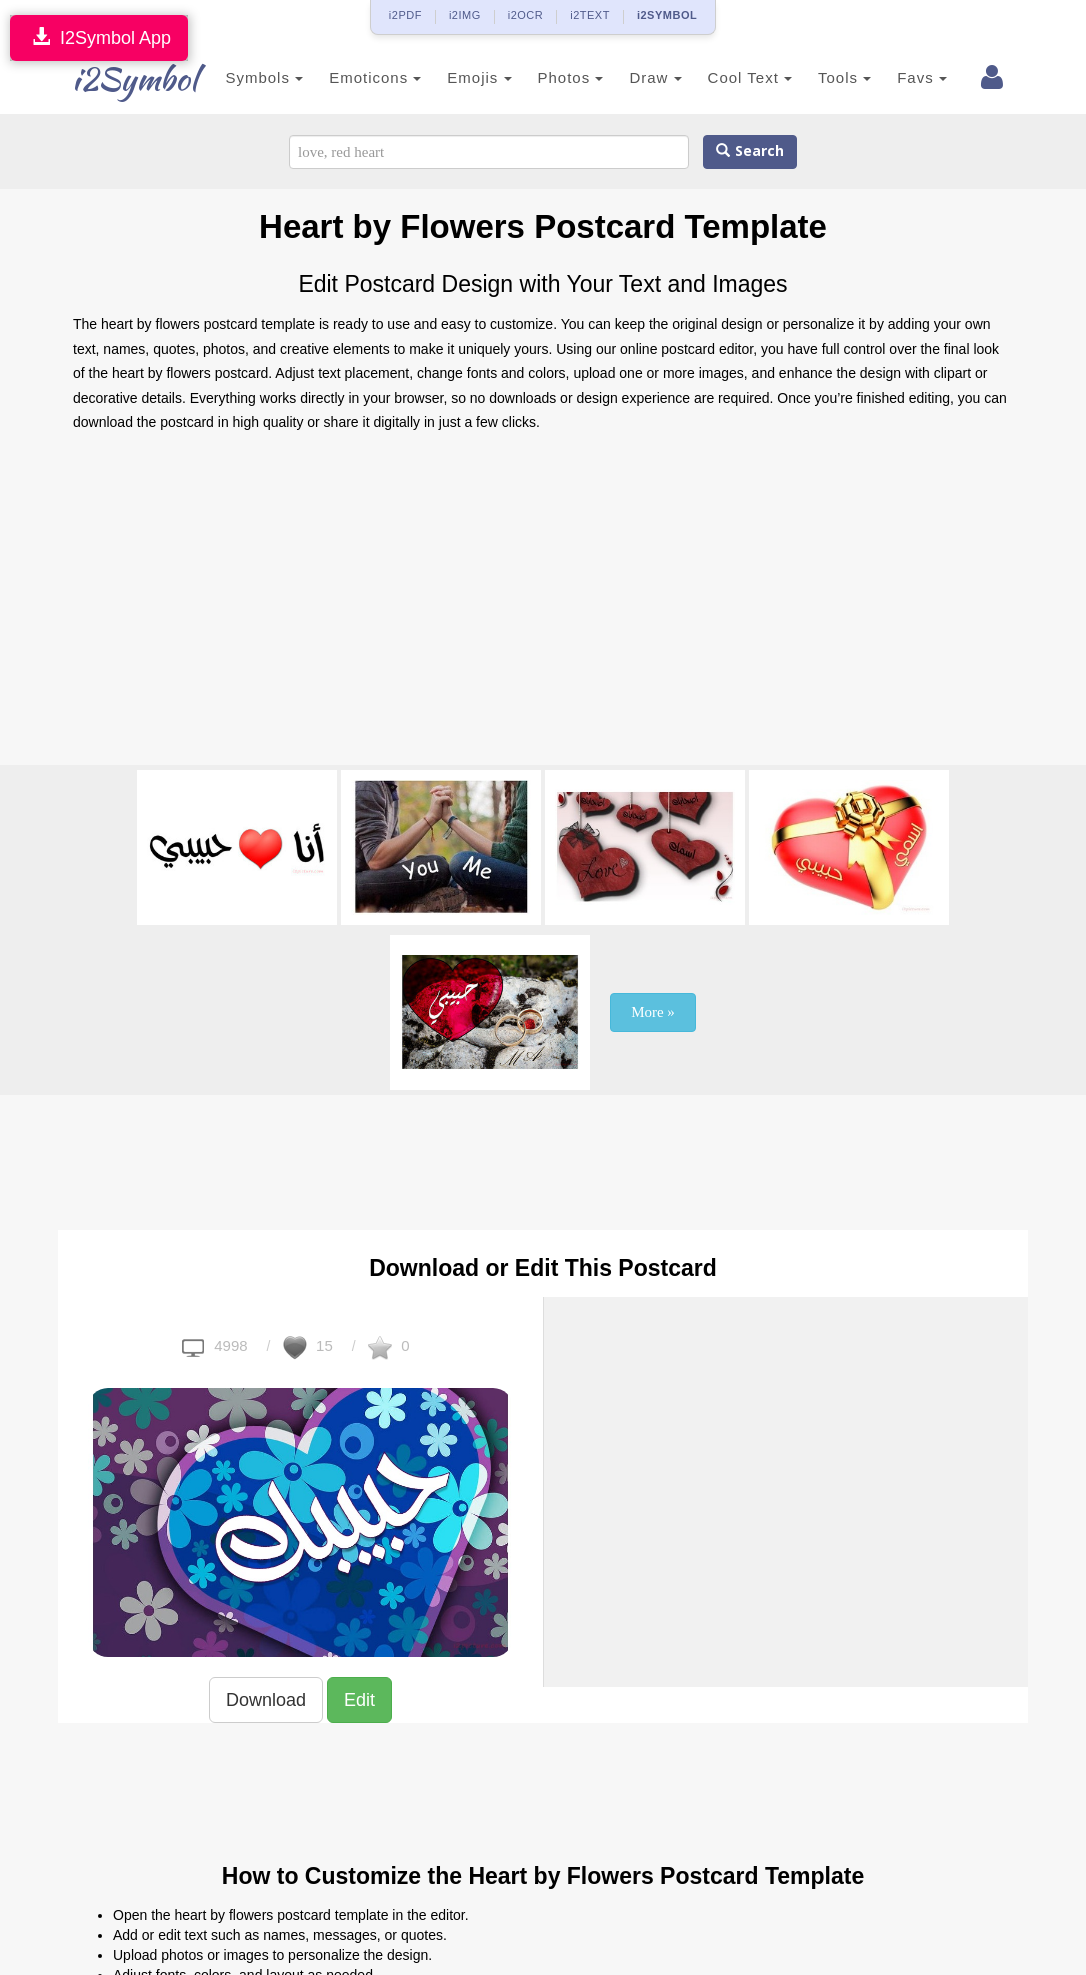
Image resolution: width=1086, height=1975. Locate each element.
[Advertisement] (543, 605)
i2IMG (465, 15)
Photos (541, 77)
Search (750, 151)
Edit (359, 1700)
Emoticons (346, 77)
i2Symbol (113, 79)
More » (653, 1012)
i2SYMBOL (667, 15)
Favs (893, 77)
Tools (815, 77)
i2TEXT (590, 15)
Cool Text (720, 77)
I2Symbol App (99, 37)
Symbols (235, 77)
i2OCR (526, 15)
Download (266, 1700)
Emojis (450, 77)
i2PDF (405, 15)
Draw (626, 77)
